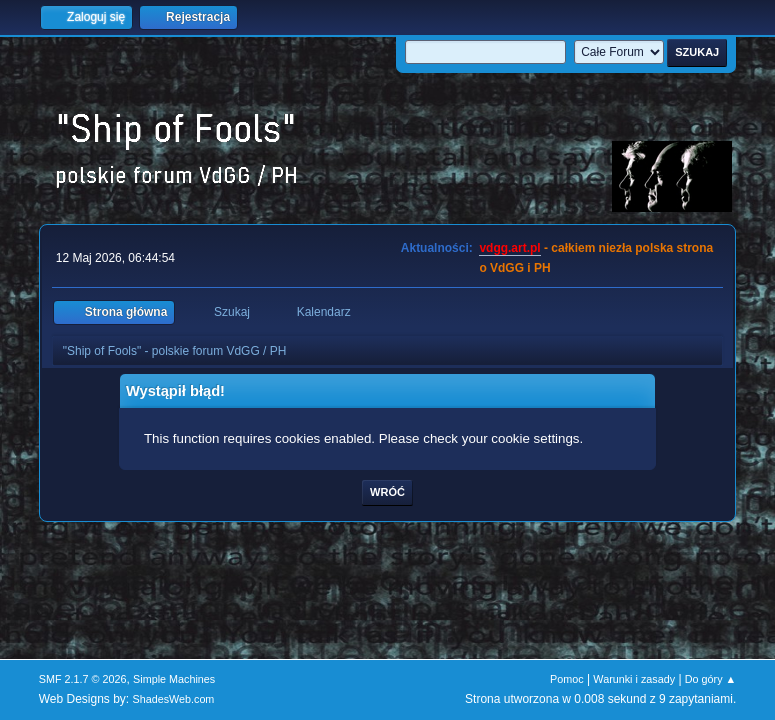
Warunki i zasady (634, 679)
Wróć (387, 492)
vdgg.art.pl (509, 248)
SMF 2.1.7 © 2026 (83, 679)
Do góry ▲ (710, 679)
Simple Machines (174, 679)
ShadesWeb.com (173, 699)
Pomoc (567, 679)
